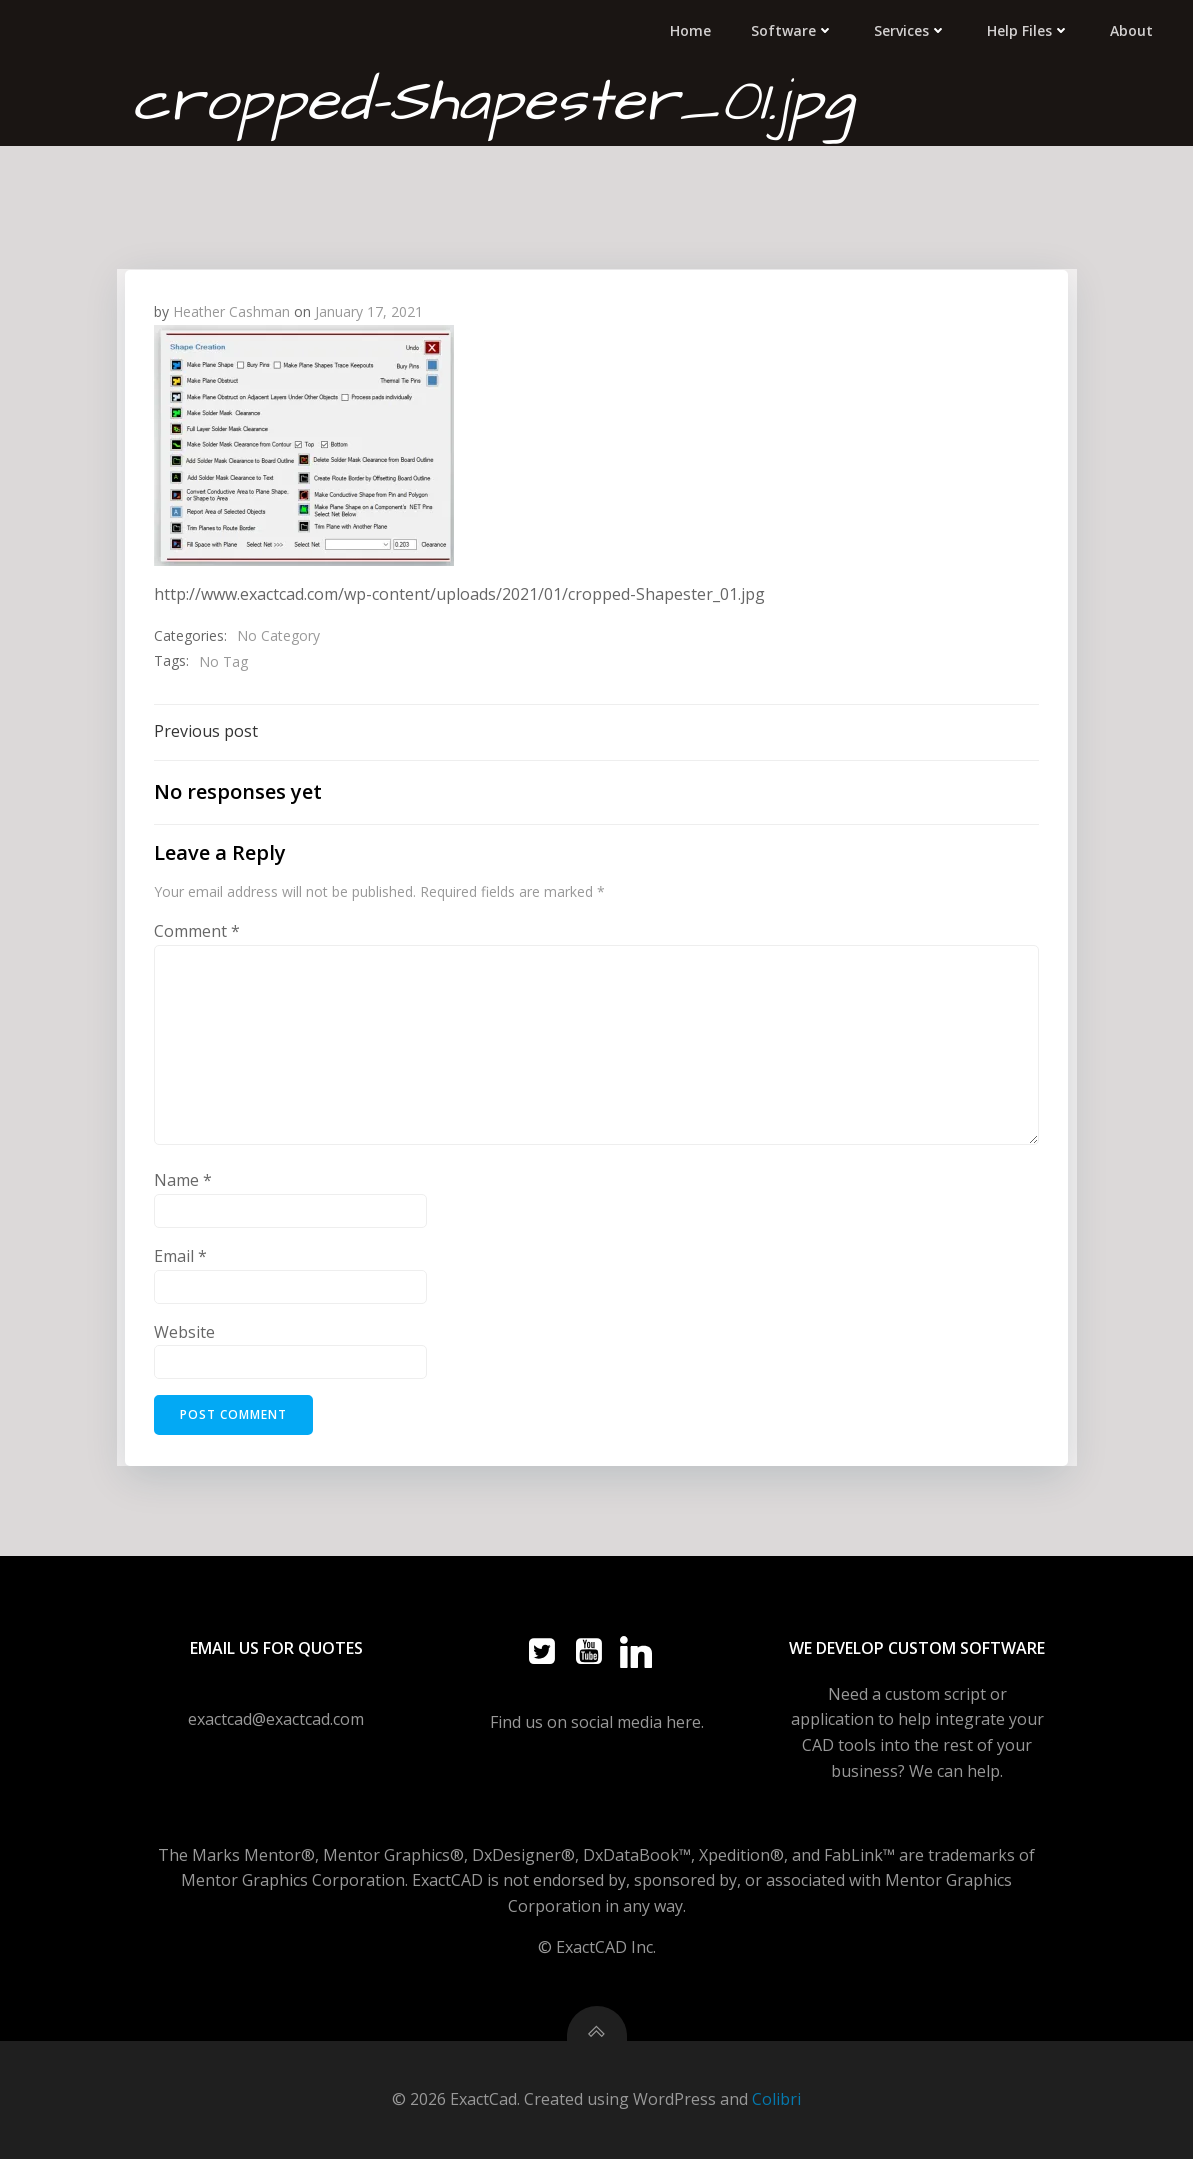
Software (794, 29)
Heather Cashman (232, 310)
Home (692, 29)
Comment (198, 931)
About (1133, 29)
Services (912, 29)
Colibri (776, 2105)
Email (181, 1256)
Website (185, 1332)
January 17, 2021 (370, 310)
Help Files (1030, 29)
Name (184, 1181)
